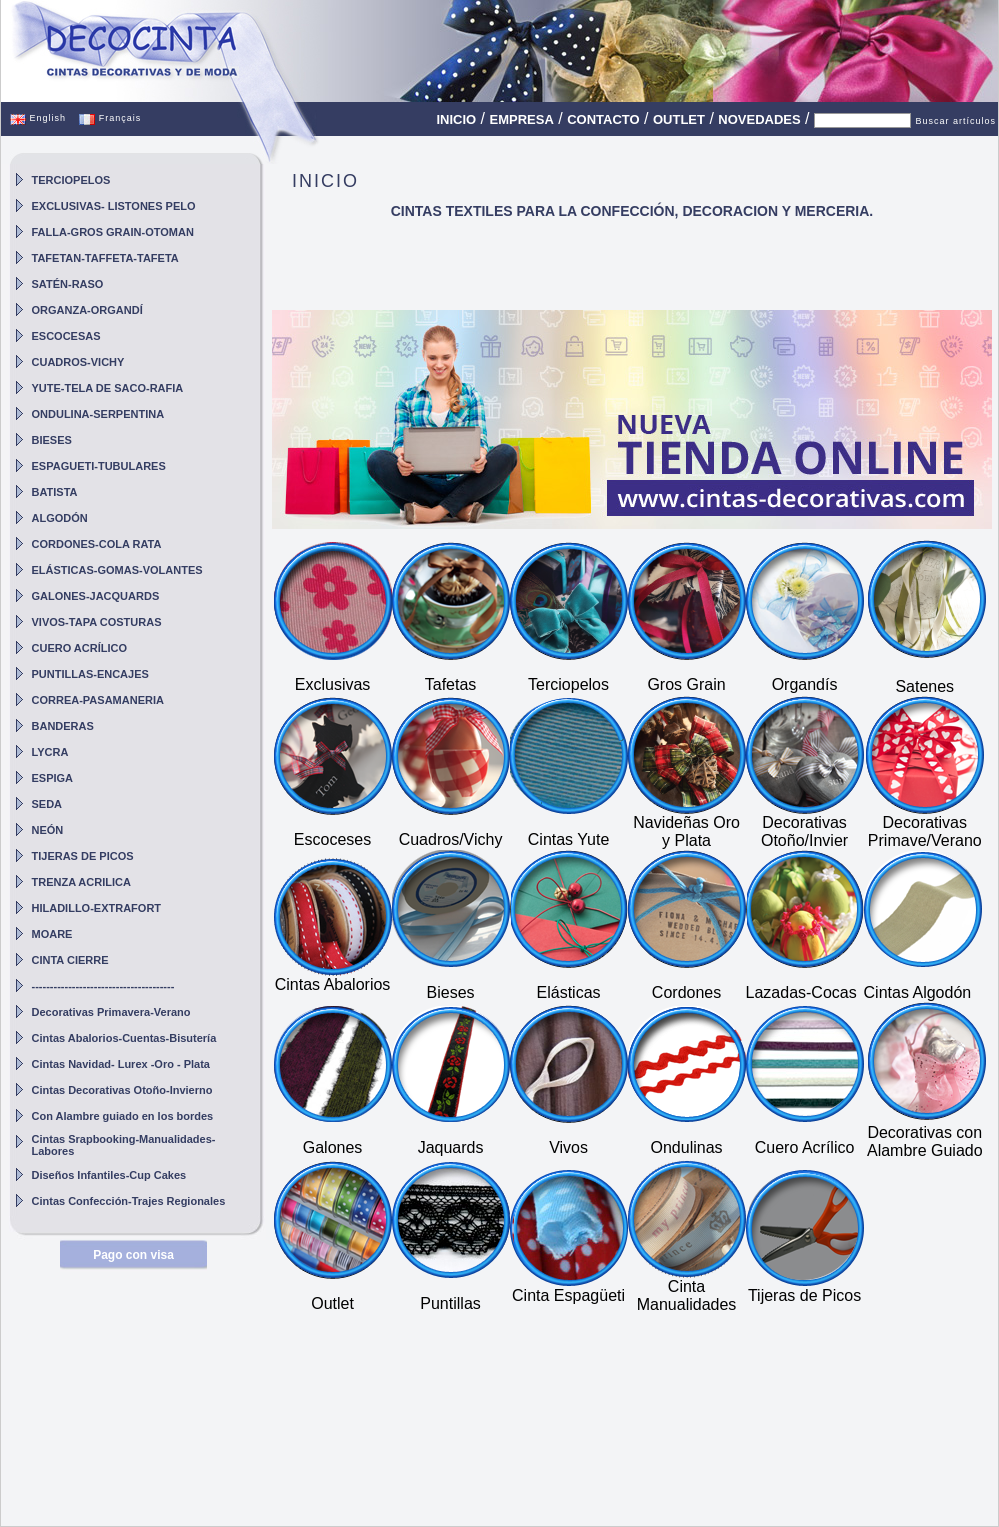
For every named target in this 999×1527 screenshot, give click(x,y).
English (38, 118)
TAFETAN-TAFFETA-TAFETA (105, 258)
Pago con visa (133, 1255)
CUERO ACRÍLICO (80, 648)
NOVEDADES (759, 119)
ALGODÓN (60, 518)
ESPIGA (53, 778)
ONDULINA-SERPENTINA (98, 414)
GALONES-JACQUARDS (96, 596)
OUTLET (679, 119)
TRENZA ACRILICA (81, 882)
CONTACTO (603, 119)
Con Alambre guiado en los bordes (123, 1116)
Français (110, 118)
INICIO (456, 119)
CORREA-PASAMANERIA (98, 700)
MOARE (52, 934)
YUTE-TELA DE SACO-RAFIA (108, 388)
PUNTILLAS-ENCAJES (90, 674)
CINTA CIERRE (70, 960)
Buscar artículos (955, 121)
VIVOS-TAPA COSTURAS (97, 622)
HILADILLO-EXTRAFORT (97, 908)
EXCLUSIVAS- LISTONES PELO (114, 206)
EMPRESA (522, 119)
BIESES (52, 440)
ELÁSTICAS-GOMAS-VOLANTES (117, 570)
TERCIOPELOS (71, 180)
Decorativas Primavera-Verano (111, 1012)
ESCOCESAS (66, 336)
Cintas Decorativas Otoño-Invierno (122, 1090)
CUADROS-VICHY (78, 362)
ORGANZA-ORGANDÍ (87, 310)
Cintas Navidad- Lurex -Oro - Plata (121, 1064)
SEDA (47, 804)
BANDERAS (63, 726)
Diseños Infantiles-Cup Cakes (109, 1175)
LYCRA (50, 752)
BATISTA (55, 492)
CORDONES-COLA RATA (97, 544)
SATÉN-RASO (68, 284)
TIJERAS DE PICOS (83, 856)
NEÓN (48, 830)
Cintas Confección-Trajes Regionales (129, 1201)
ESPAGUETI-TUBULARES (99, 466)
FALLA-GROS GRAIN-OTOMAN (113, 232)
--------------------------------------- (103, 986)
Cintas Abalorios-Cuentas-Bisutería (124, 1038)
